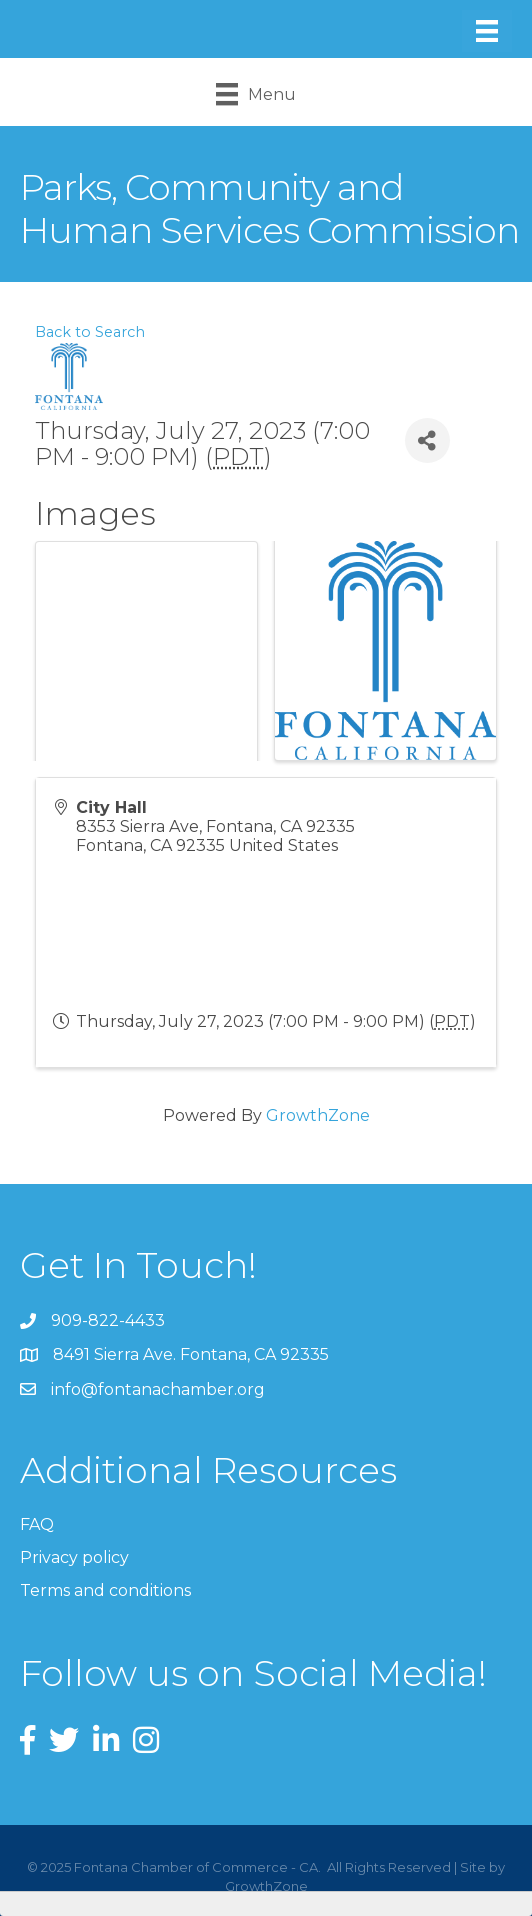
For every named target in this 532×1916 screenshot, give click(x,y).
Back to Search (90, 332)
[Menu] (487, 31)
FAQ (37, 1524)
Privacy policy (74, 1557)
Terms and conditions (105, 1590)
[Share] (427, 440)
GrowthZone (318, 1115)
